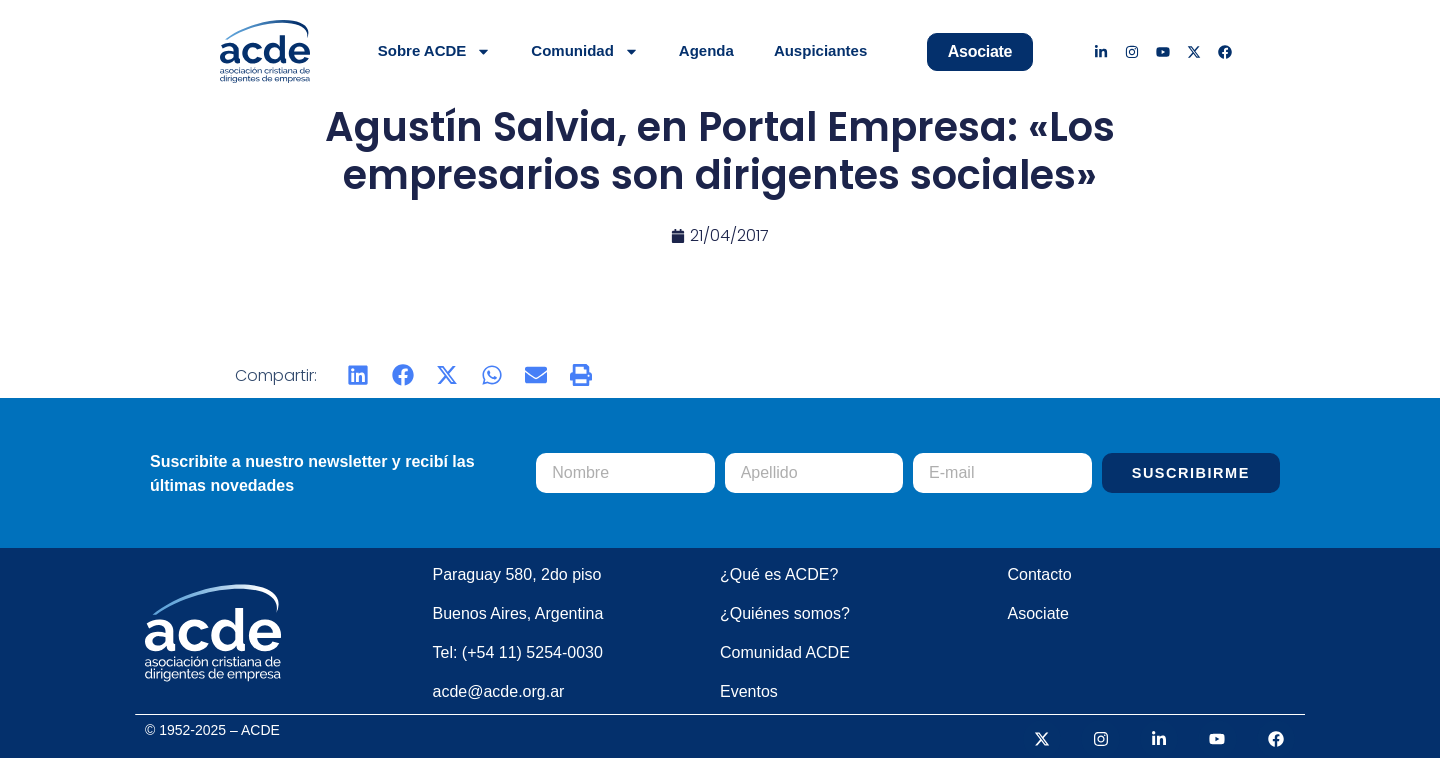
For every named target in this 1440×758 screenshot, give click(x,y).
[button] (358, 375)
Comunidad (585, 51)
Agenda (706, 50)
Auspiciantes (820, 50)
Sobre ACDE (435, 51)
